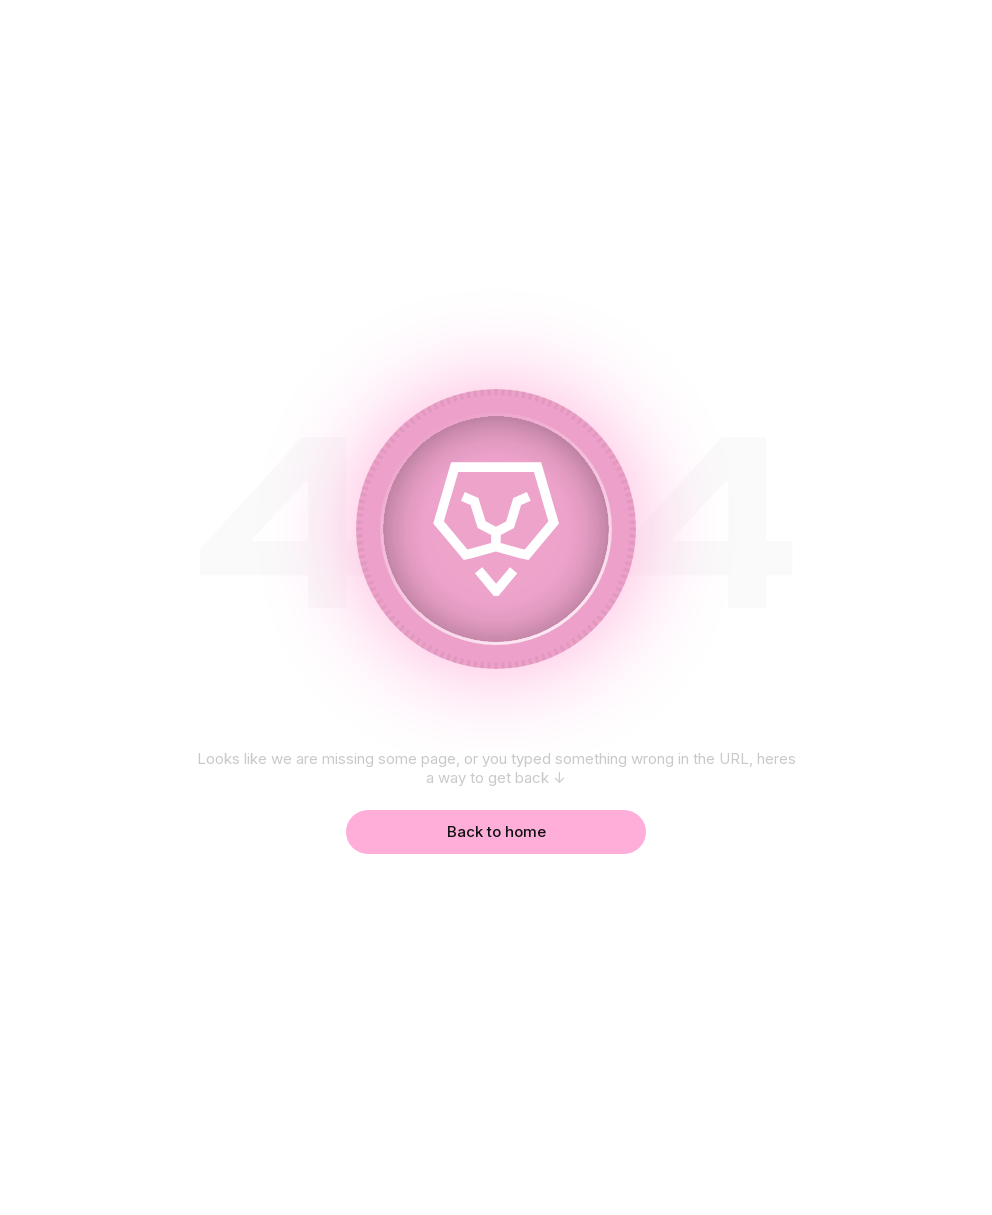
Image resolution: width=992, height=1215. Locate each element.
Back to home (496, 831)
